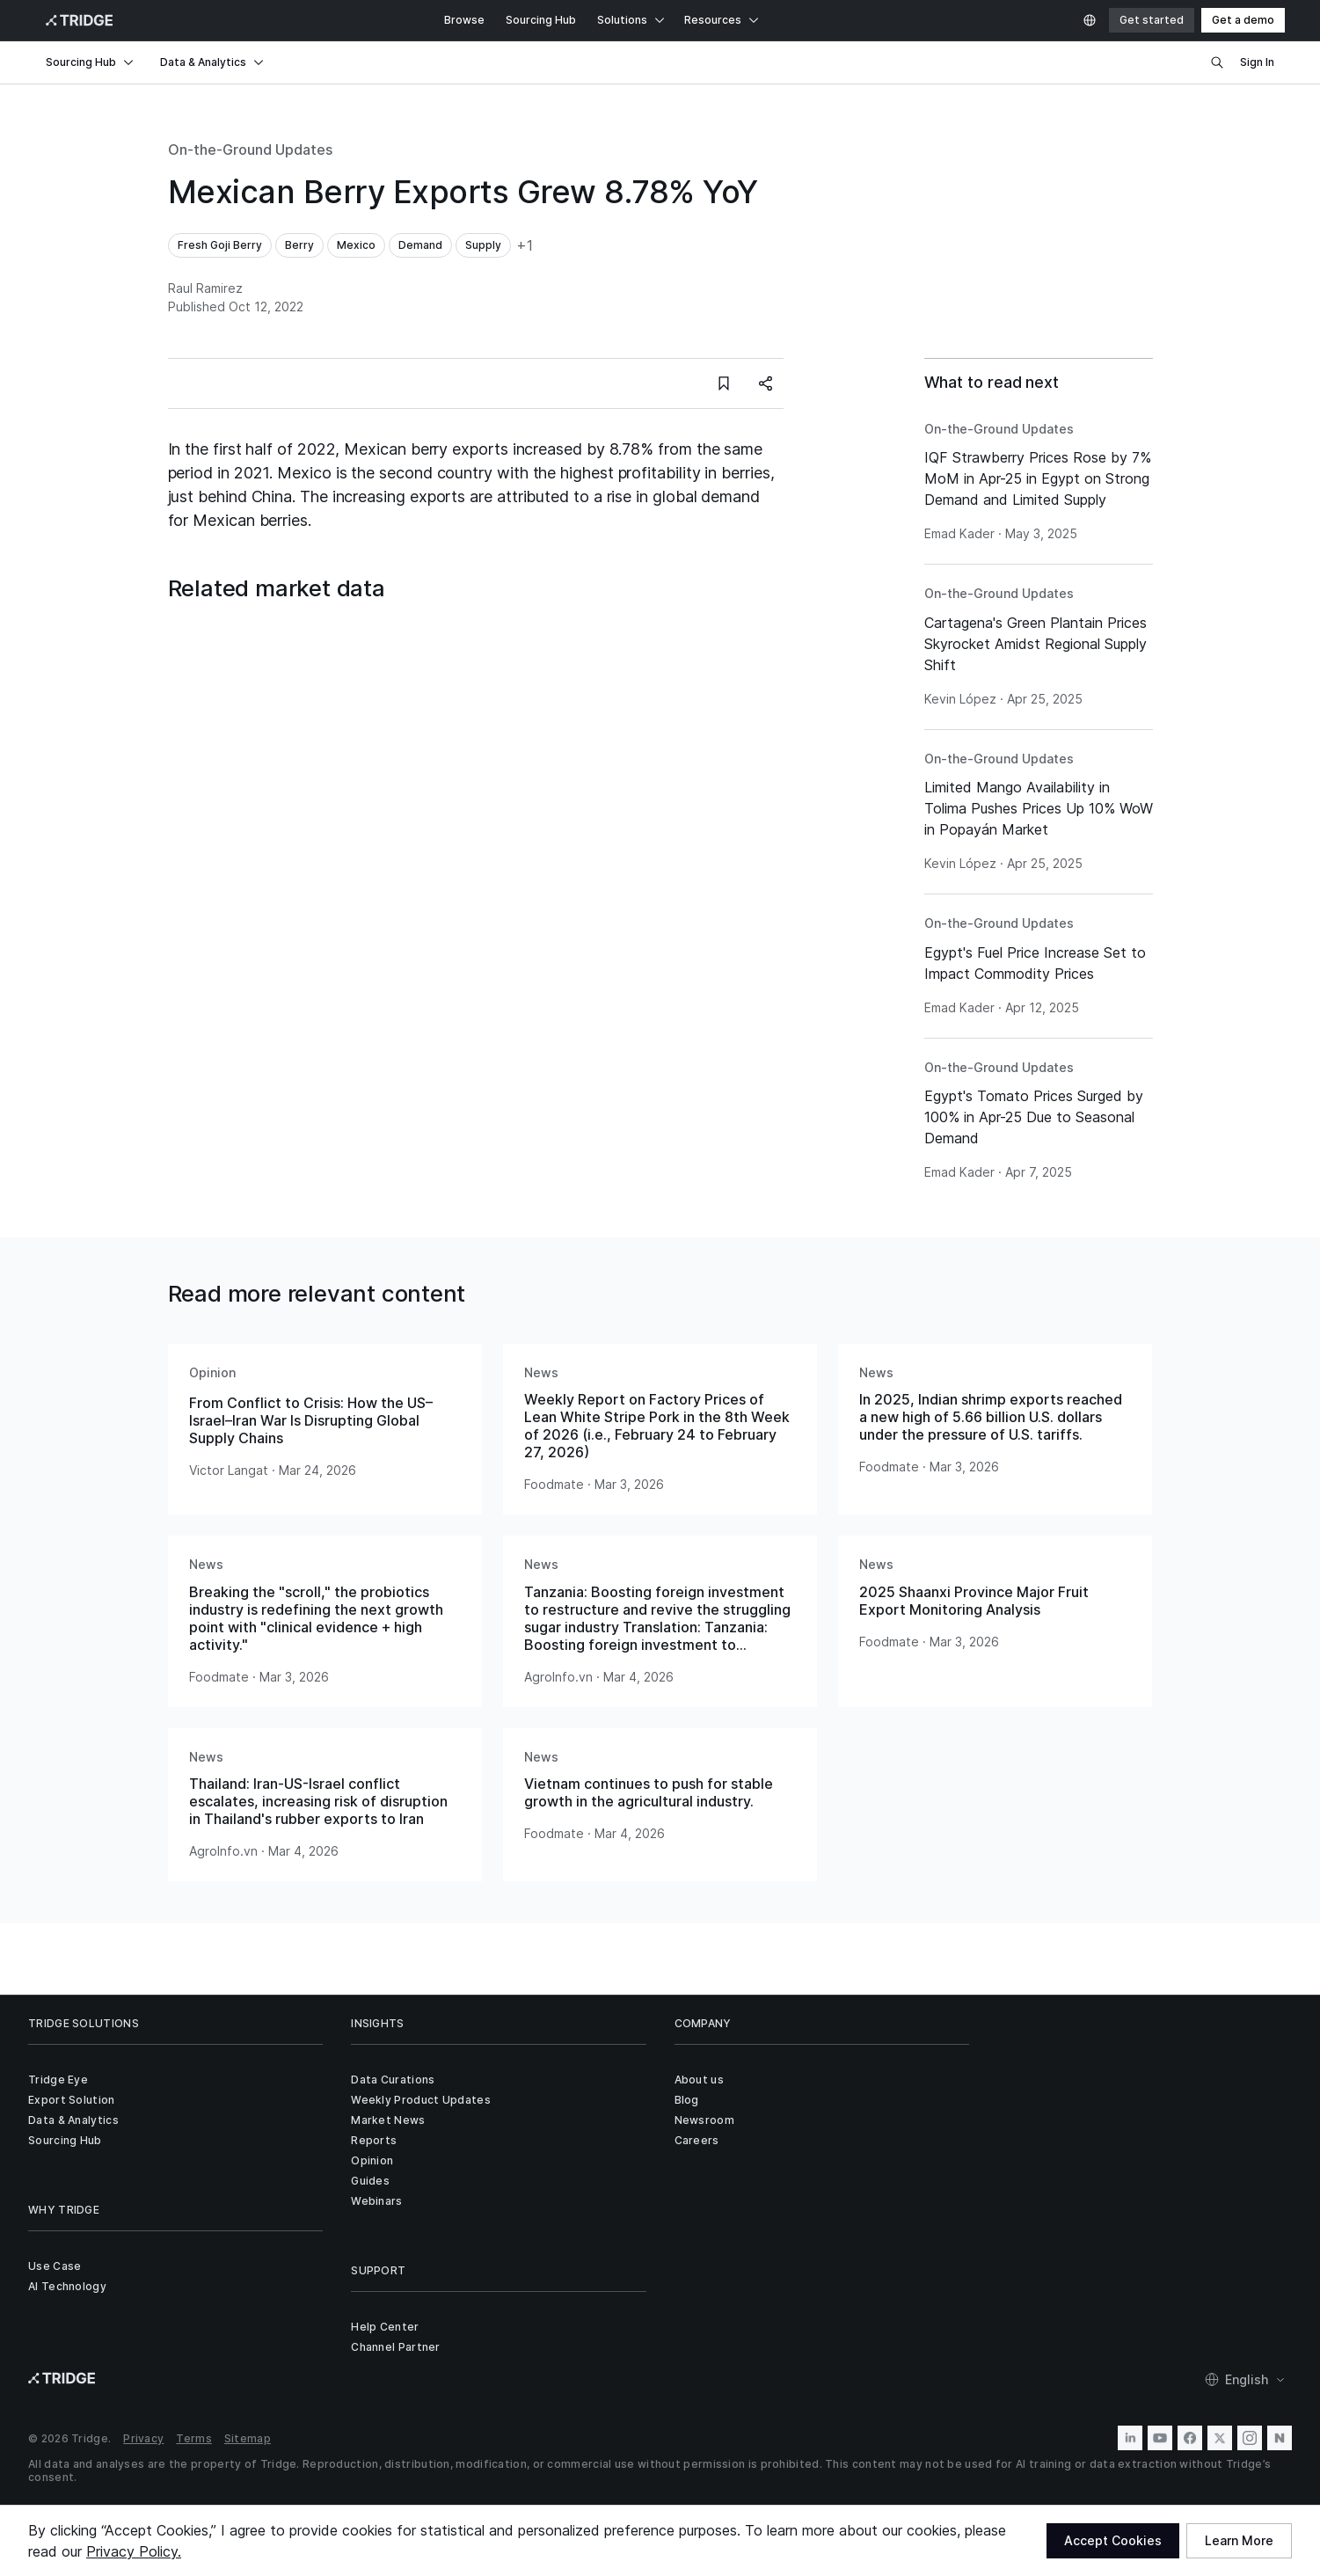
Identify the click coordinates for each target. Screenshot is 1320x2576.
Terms (194, 2438)
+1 (524, 245)
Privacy (143, 2438)
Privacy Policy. (133, 2551)
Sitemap (247, 2438)
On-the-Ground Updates (250, 149)
